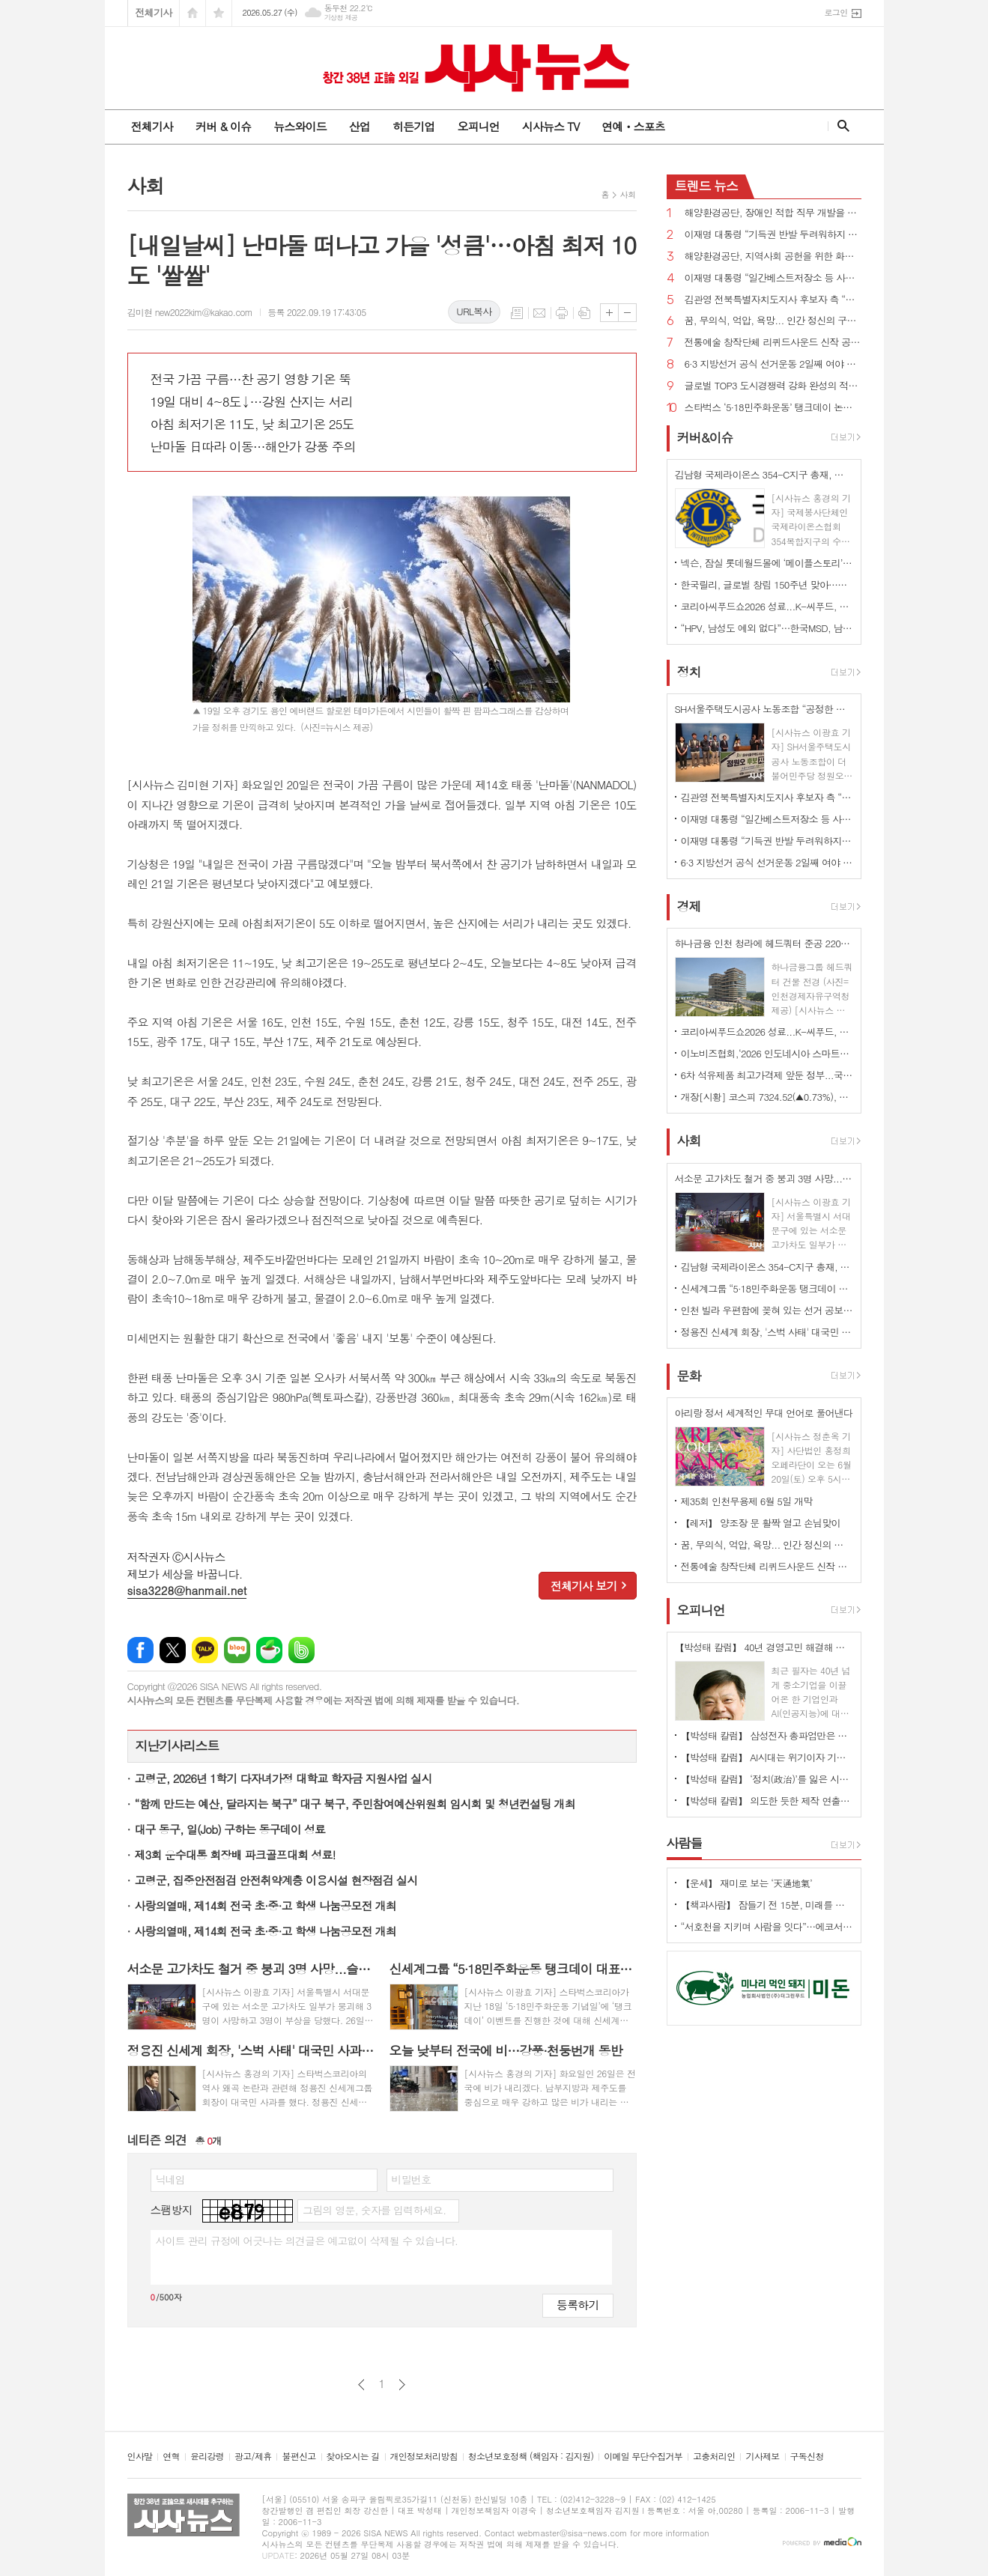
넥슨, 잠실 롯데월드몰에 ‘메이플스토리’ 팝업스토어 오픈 (767, 563)
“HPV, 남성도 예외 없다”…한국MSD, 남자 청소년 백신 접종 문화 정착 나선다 (767, 628)
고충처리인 (714, 2456)
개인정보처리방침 (424, 2456)
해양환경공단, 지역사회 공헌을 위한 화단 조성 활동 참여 (773, 256)
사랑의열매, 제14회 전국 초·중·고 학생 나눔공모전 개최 (265, 1905)
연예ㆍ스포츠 (633, 126)
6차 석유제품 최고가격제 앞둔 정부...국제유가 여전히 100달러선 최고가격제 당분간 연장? (767, 1075)
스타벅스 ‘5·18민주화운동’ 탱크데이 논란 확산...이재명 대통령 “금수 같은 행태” (773, 407)
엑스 (173, 1650)
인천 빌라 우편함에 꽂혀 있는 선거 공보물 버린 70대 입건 (767, 1310)
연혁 (171, 2456)
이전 (361, 2384)
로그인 (835, 12)
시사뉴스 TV (550, 126)
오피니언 (478, 126)
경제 (689, 906)
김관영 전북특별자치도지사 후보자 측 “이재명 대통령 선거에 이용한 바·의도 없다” (773, 300)
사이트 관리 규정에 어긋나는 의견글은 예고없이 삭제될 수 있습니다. (307, 2240)
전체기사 (154, 12)
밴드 (301, 1650)
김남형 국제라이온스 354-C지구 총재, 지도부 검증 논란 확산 (767, 1267)
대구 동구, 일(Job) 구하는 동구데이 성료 (230, 1829)
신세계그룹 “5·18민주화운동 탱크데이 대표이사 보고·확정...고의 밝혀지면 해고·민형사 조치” (767, 1288)
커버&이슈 (705, 437)
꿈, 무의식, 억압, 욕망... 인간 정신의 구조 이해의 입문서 (773, 321)
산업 (359, 126)
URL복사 (473, 311)
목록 (516, 313)
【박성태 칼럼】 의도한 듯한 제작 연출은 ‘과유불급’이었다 (767, 1800)
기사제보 (762, 2456)
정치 (689, 672)
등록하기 (577, 2304)
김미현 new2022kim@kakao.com (190, 312)
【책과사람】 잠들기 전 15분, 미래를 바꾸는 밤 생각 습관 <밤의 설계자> (767, 1905)
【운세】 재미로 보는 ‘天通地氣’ (747, 1883)
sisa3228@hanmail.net (187, 1590)
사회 (628, 194)
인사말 (140, 2456)
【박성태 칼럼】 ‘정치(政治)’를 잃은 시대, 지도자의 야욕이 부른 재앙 (767, 1779)
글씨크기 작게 (627, 312)
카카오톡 (205, 1650)
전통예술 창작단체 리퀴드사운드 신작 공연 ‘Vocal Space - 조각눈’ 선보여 (773, 342)
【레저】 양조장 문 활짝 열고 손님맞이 (760, 1523)
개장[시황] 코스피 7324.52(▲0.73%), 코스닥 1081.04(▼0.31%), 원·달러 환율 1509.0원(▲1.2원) (767, 1097)
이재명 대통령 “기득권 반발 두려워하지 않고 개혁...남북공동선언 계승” (773, 234)
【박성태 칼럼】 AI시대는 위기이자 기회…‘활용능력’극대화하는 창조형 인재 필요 (767, 1757)
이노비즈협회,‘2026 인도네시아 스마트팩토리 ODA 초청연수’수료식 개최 (767, 1053)
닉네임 (170, 2179)
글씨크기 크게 (609, 312)
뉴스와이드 (300, 126)
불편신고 (298, 2456)
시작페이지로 (192, 13)
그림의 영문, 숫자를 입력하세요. (374, 2210)
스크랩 (584, 313)
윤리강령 (207, 2456)
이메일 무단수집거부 (643, 2456)
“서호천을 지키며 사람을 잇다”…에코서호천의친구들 (767, 1926)
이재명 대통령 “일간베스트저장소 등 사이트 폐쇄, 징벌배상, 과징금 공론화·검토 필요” (773, 278)
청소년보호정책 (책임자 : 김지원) (530, 2456)
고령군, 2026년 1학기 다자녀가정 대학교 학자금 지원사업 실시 (283, 1778)
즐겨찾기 (218, 13)
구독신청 (807, 2456)
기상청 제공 (341, 17)
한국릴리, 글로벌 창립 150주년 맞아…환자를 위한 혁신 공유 (767, 584)
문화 (689, 1376)
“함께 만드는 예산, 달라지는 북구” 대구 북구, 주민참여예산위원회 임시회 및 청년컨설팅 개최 (355, 1803)
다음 (401, 2384)
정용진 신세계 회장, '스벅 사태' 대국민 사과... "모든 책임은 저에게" (767, 1332)
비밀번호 (411, 2179)
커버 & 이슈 (223, 126)
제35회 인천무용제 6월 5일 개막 (747, 1501)
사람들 (685, 1843)
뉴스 (707, 186)
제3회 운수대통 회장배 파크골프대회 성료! (235, 1854)
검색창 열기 (840, 126)
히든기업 (413, 126)
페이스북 (140, 1650)
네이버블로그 (237, 1650)
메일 (539, 313)
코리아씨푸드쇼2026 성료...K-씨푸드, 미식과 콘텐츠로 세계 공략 (767, 606)
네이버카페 (269, 1650)
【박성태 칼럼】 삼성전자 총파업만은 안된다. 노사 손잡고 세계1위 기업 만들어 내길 (767, 1735)
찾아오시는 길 (353, 2456)
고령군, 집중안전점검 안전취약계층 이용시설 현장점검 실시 (276, 1880)
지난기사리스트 (177, 1746)
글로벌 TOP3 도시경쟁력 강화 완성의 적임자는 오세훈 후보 (773, 386)
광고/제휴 (252, 2456)
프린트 (561, 313)
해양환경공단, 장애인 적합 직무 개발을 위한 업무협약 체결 (773, 213)
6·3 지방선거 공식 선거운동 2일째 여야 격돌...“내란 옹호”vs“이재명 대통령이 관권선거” (773, 364)
